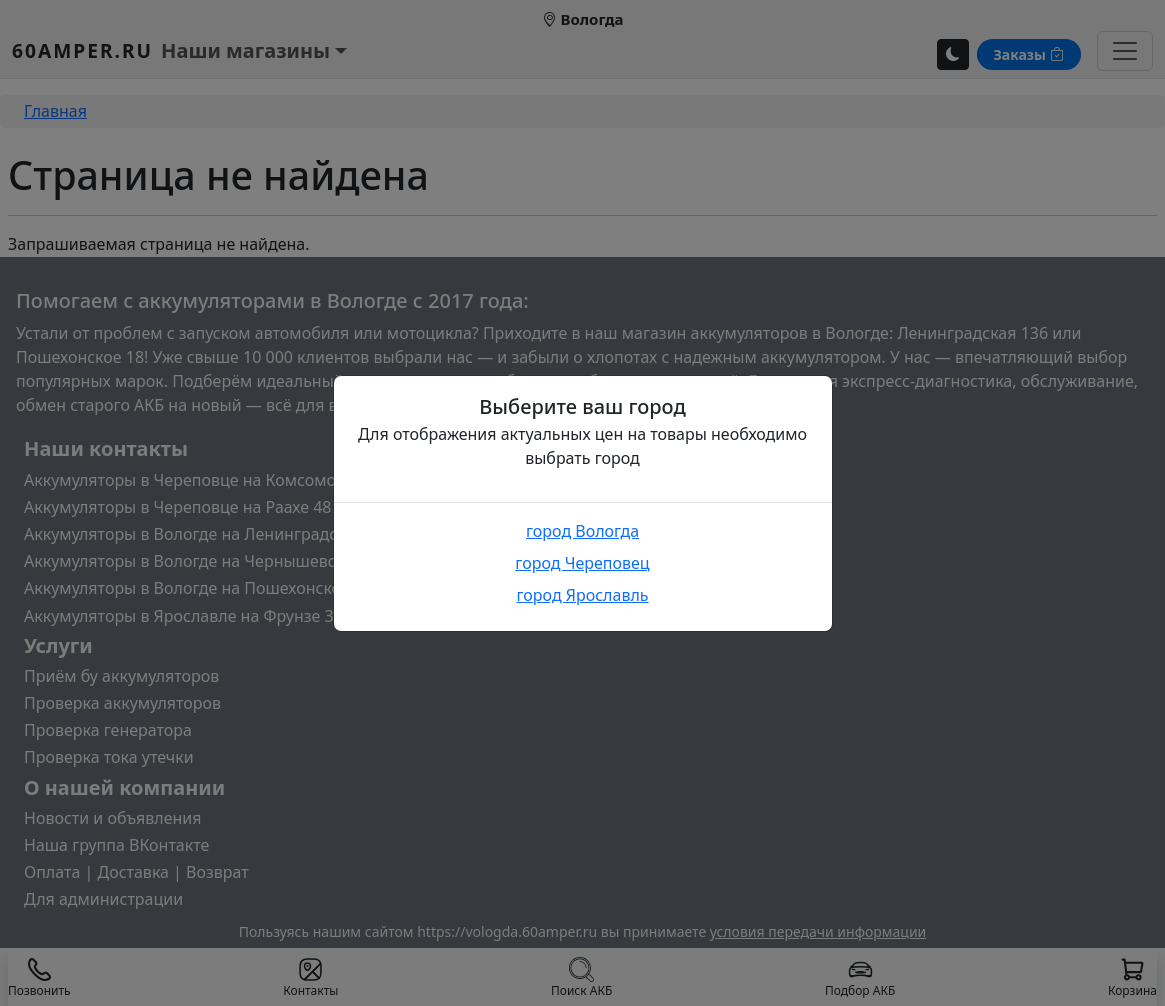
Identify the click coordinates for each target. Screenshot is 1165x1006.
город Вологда (582, 531)
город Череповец (582, 563)
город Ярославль (582, 595)
